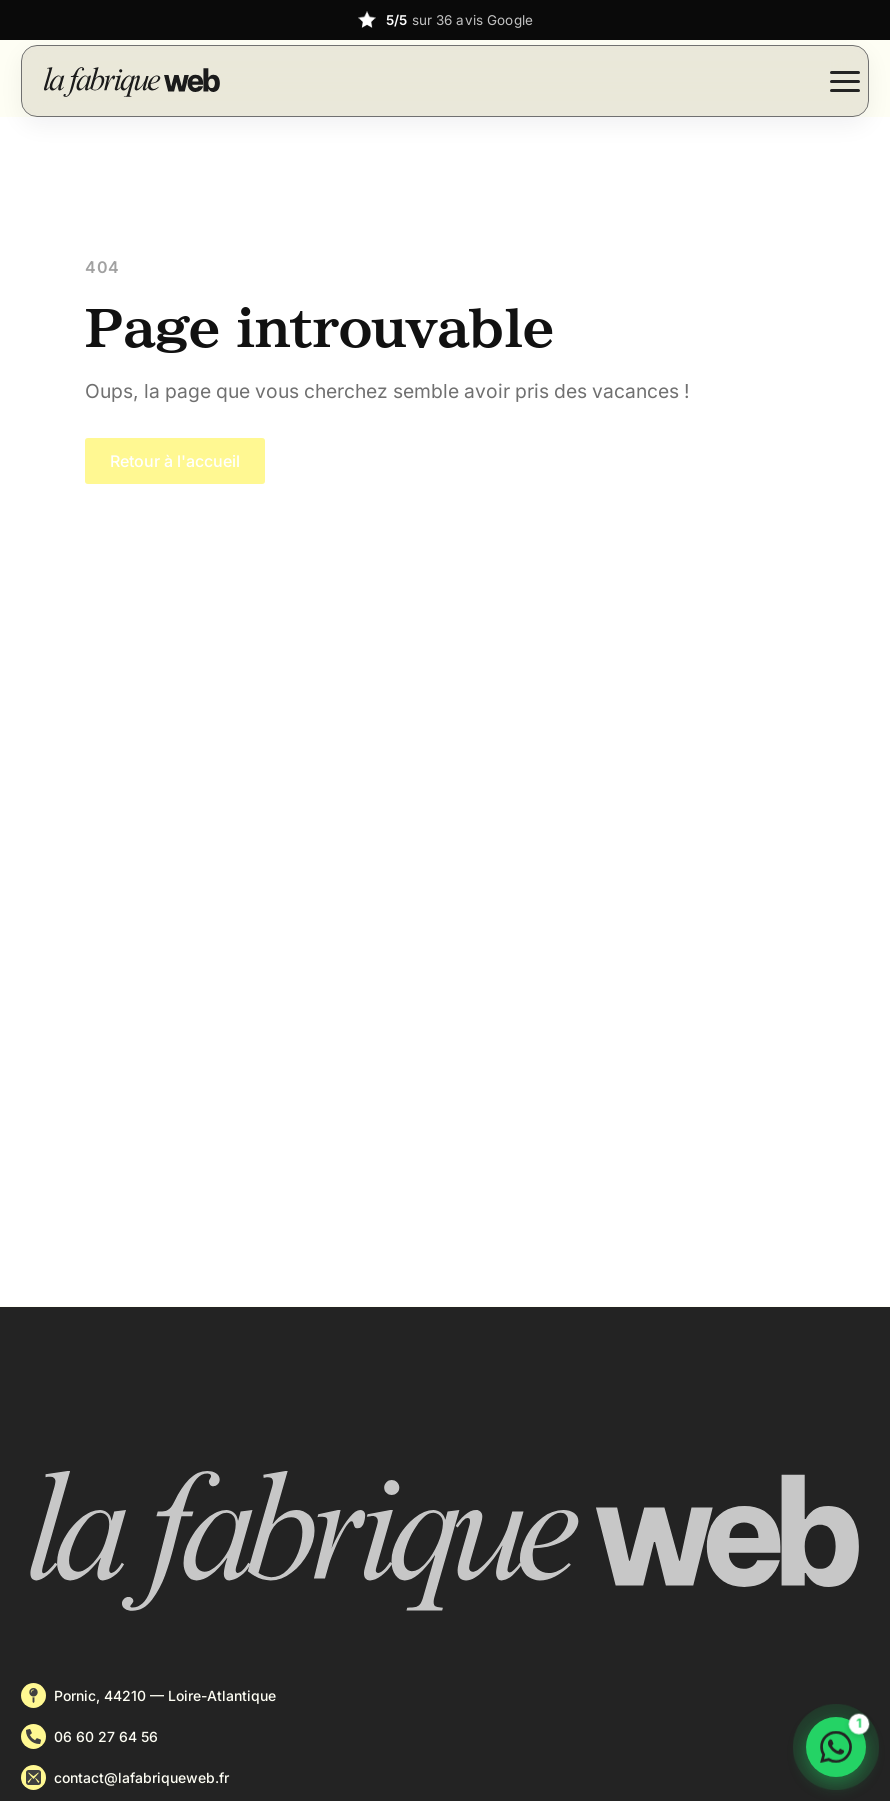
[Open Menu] (845, 81)
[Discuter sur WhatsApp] (836, 1747)
